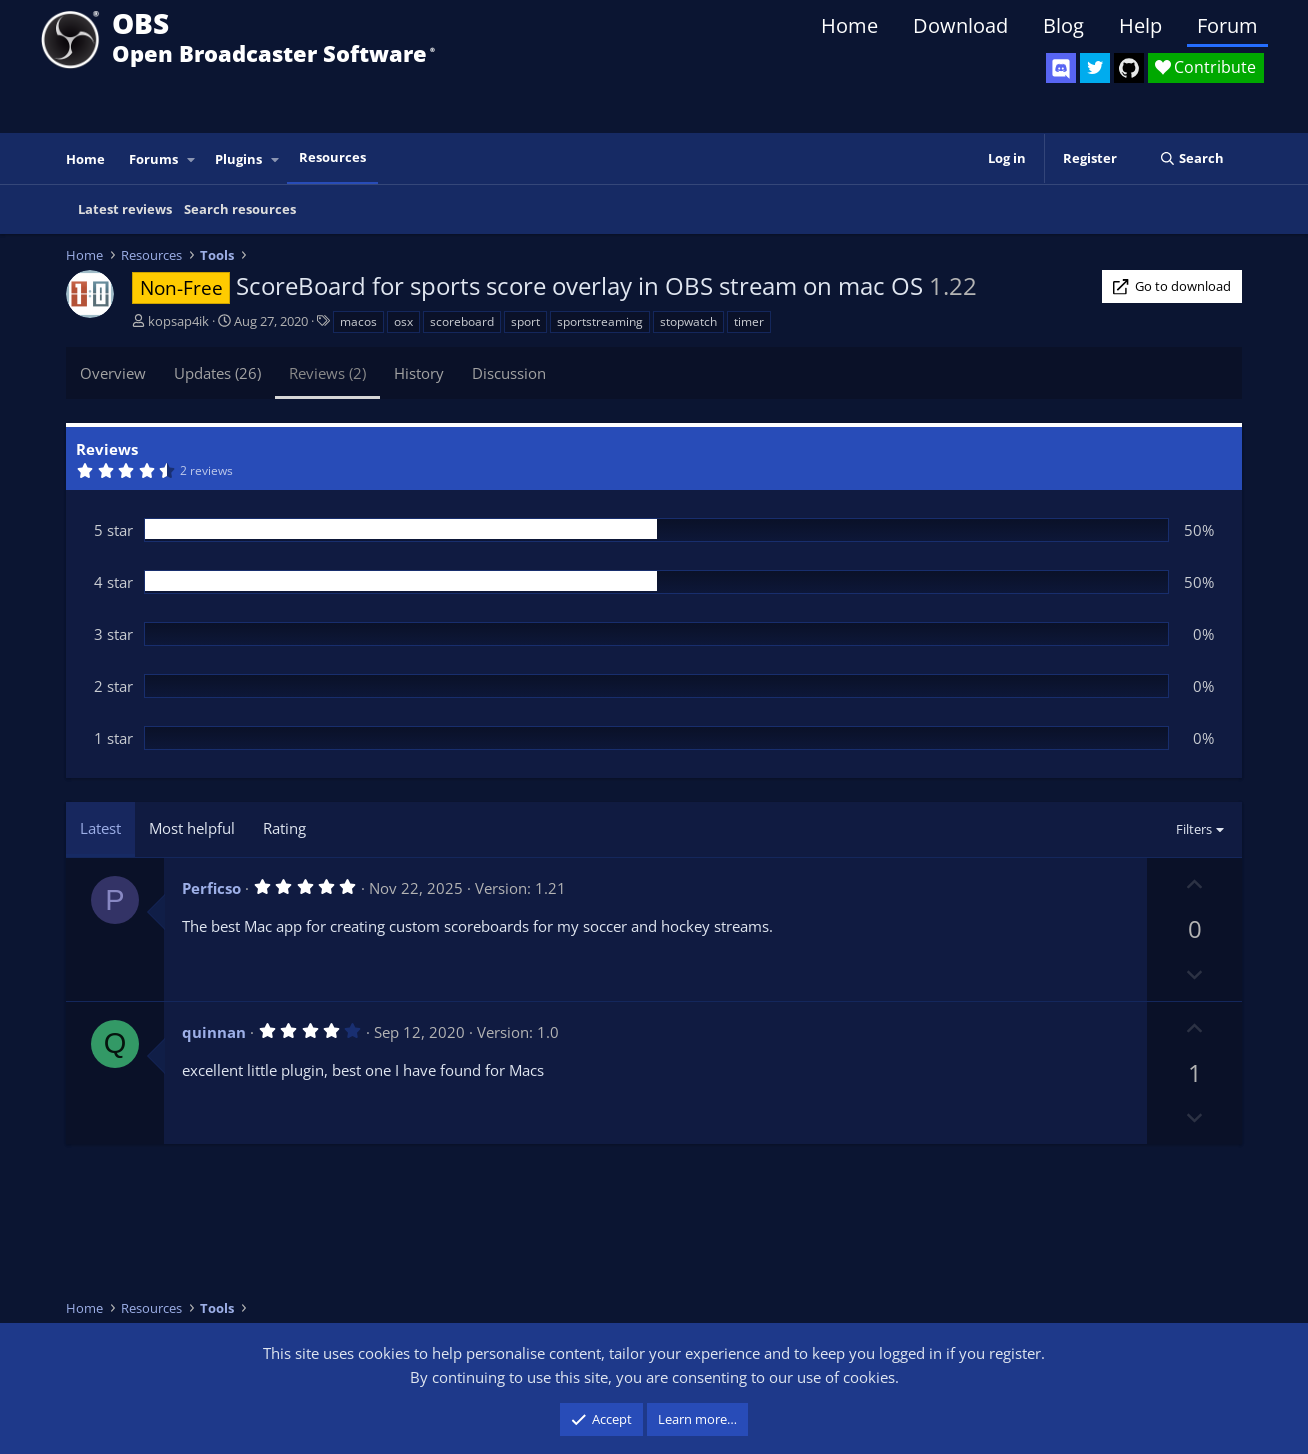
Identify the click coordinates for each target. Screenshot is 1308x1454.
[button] (192, 159)
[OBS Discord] (1061, 68)
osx (403, 321)
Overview (113, 373)
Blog (1063, 25)
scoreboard (462, 321)
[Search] (1191, 158)
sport (525, 321)
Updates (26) (217, 373)
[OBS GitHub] (1129, 68)
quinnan (214, 1032)
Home (849, 25)
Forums (153, 159)
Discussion (509, 373)
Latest (100, 828)
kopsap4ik (178, 321)
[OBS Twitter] (1095, 68)
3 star (113, 634)
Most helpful (192, 828)
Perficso (211, 888)
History (419, 373)
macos (358, 321)
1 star (113, 738)
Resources (332, 157)
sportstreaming (600, 321)
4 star (113, 582)
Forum (1227, 25)
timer (749, 321)
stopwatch (688, 321)
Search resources (240, 209)
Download (960, 25)
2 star (113, 686)
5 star (113, 530)
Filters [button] (1194, 829)
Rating (284, 828)
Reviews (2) (327, 373)
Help (1140, 25)
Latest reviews (125, 209)
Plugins (238, 159)
